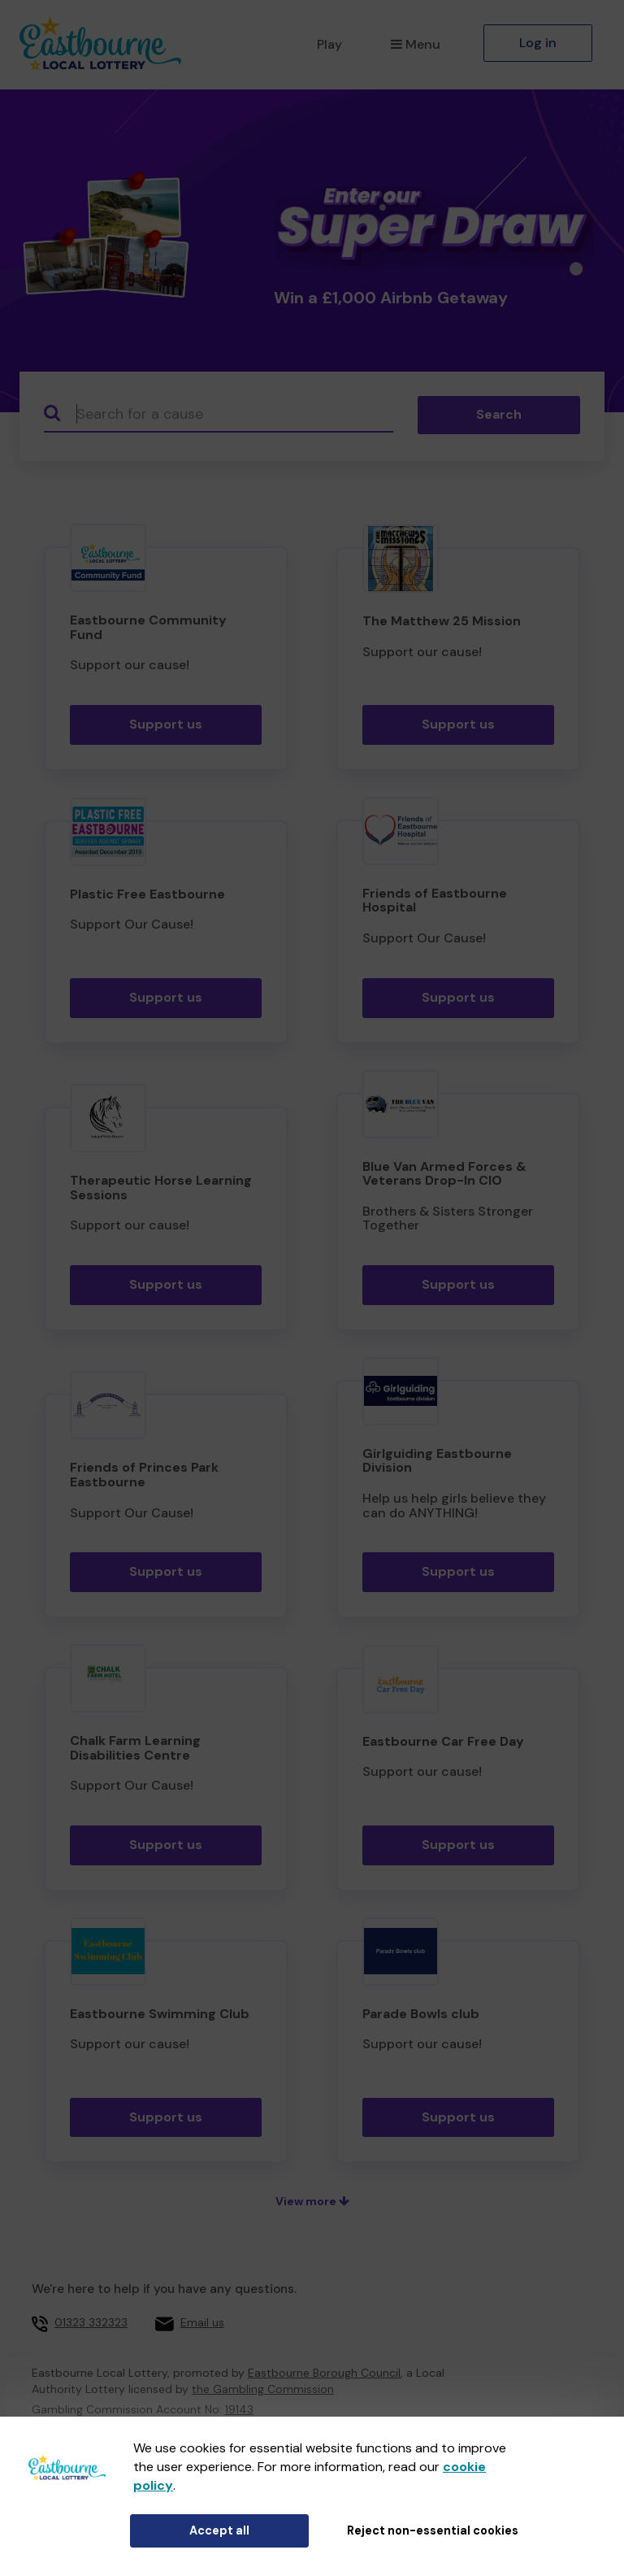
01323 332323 (91, 2322)
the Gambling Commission (263, 2389)
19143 (239, 2409)
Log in (538, 42)
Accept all (219, 2530)
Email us (202, 2322)
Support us (165, 724)
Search (499, 414)
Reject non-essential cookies (432, 2530)
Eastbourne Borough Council (324, 2372)
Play (329, 44)
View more (312, 2201)
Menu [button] (415, 44)
